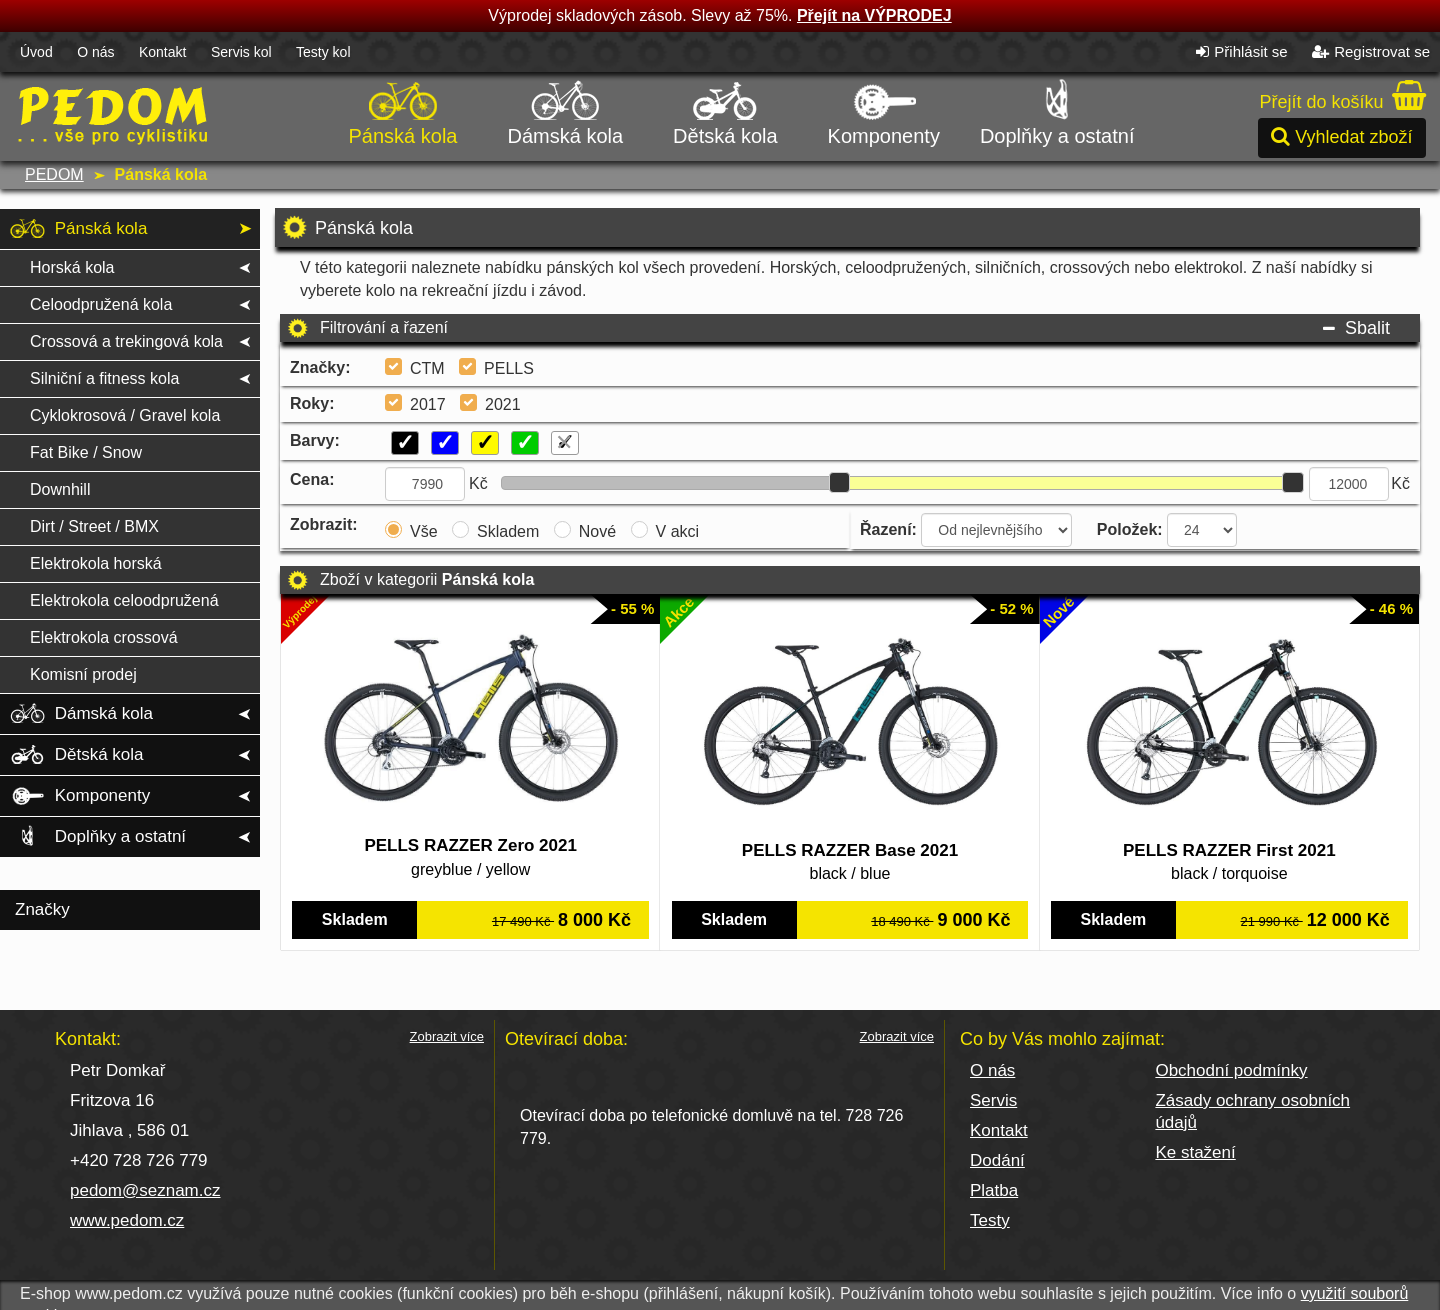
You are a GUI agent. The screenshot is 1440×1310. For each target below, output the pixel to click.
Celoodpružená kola (101, 304)
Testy (990, 1220)
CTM (427, 368)
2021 (503, 404)
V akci (678, 531)
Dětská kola (725, 109)
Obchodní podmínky (1231, 1070)
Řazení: (888, 529)
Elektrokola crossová (104, 637)
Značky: (320, 367)
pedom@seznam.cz (145, 1190)
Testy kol (323, 52)
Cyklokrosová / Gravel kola (125, 415)
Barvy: (315, 440)
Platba (994, 1190)
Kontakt (162, 52)
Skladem (508, 531)
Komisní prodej (83, 674)
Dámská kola (566, 109)
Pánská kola (403, 109)
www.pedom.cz (127, 1220)
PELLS (509, 368)
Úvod (36, 52)
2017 (428, 404)
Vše (424, 531)
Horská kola (72, 267)
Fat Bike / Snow (86, 452)
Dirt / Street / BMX (94, 526)
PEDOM (54, 174)
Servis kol (241, 52)
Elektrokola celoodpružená (124, 600)
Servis (993, 1100)
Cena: (312, 479)
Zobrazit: (324, 524)
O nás (95, 52)
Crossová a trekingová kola (126, 341)
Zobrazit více (447, 1037)
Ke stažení (1195, 1152)
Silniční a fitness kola (104, 378)
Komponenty (884, 109)
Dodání (997, 1160)
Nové (597, 531)
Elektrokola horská (96, 563)
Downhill (60, 489)
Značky (42, 909)
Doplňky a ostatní (1057, 109)
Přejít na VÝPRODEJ (874, 15)
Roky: (312, 403)
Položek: (1130, 529)
